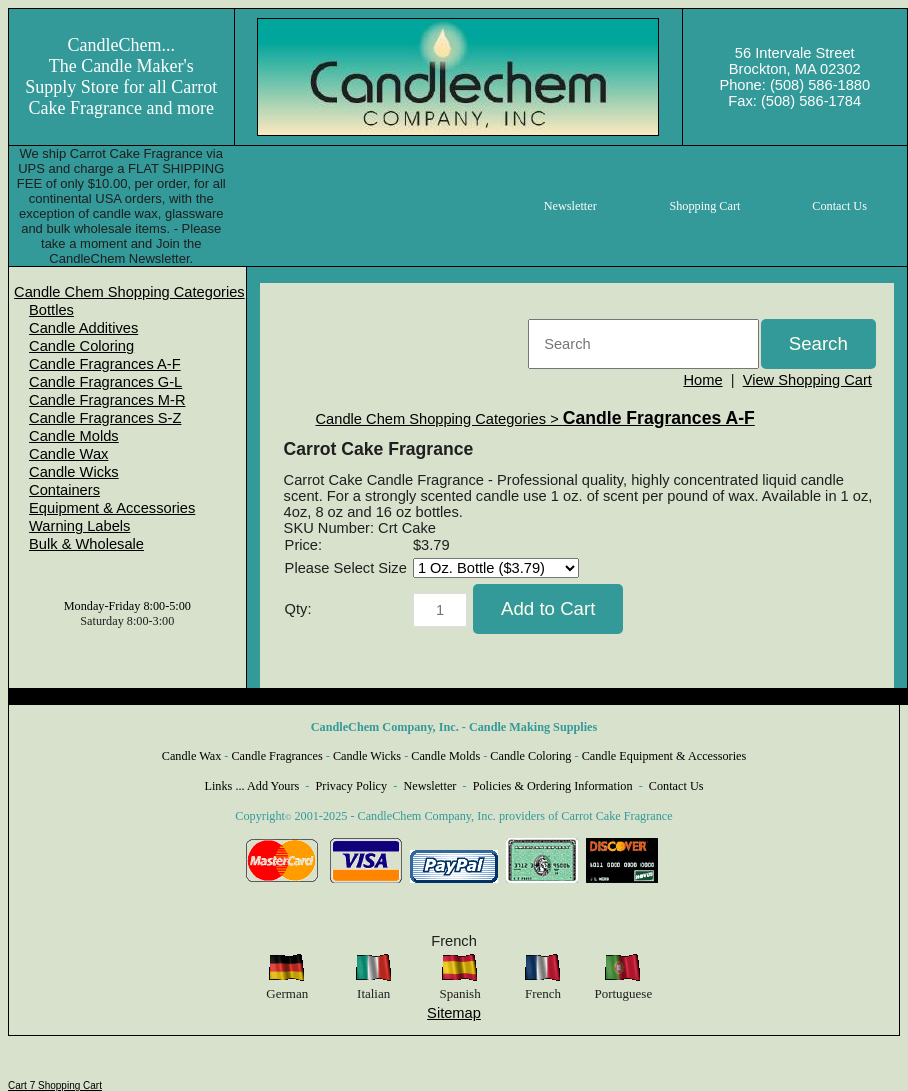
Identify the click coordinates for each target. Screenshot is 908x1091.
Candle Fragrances (276, 756)
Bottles (51, 310)
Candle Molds (74, 436)
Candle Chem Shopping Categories (129, 292)
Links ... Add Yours (252, 786)
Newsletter (429, 786)
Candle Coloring (81, 346)
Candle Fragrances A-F (105, 364)
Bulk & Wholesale (86, 544)
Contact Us (676, 786)
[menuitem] (129, 292)
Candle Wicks (74, 472)
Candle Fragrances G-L (105, 382)
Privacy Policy (352, 786)
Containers (64, 490)
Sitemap (454, 1013)
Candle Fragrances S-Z (105, 418)
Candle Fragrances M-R (107, 400)
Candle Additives (83, 328)
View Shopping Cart (807, 380)
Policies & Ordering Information (553, 786)
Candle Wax (68, 454)
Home (702, 380)
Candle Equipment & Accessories (664, 756)
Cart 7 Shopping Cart (55, 1085)
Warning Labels (79, 526)
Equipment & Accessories (112, 508)
